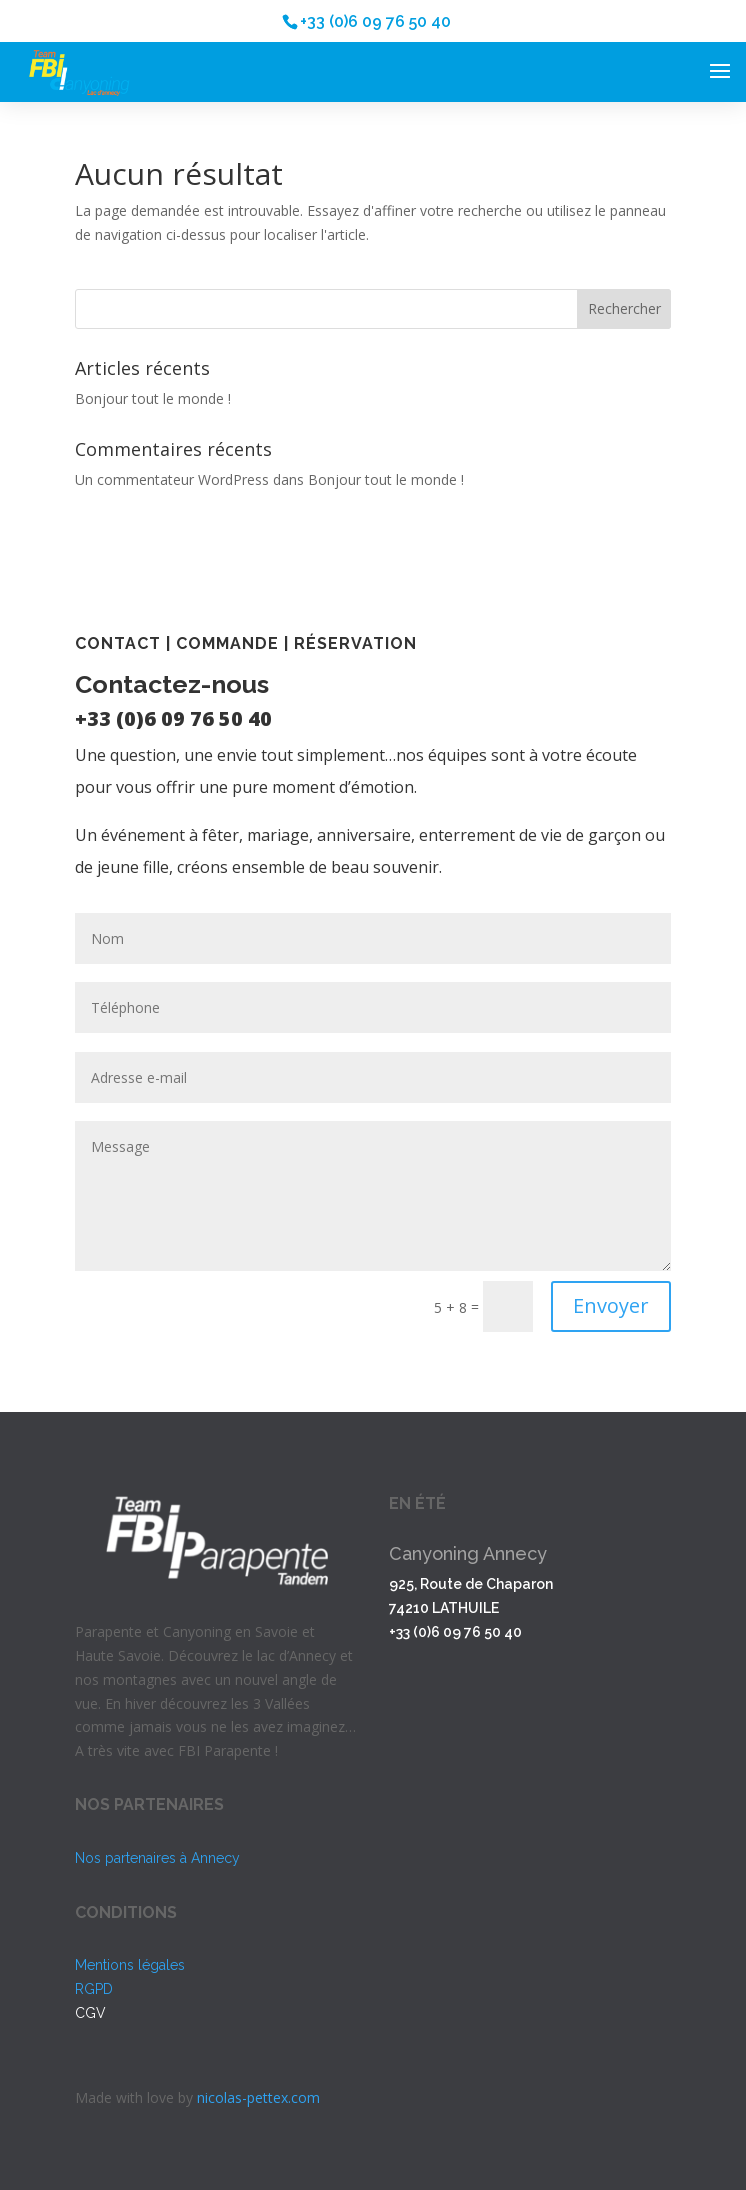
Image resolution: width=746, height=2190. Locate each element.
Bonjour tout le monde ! (153, 398)
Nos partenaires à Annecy (157, 1858)
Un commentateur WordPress (172, 479)
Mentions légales (130, 1965)
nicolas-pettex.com (258, 2097)
